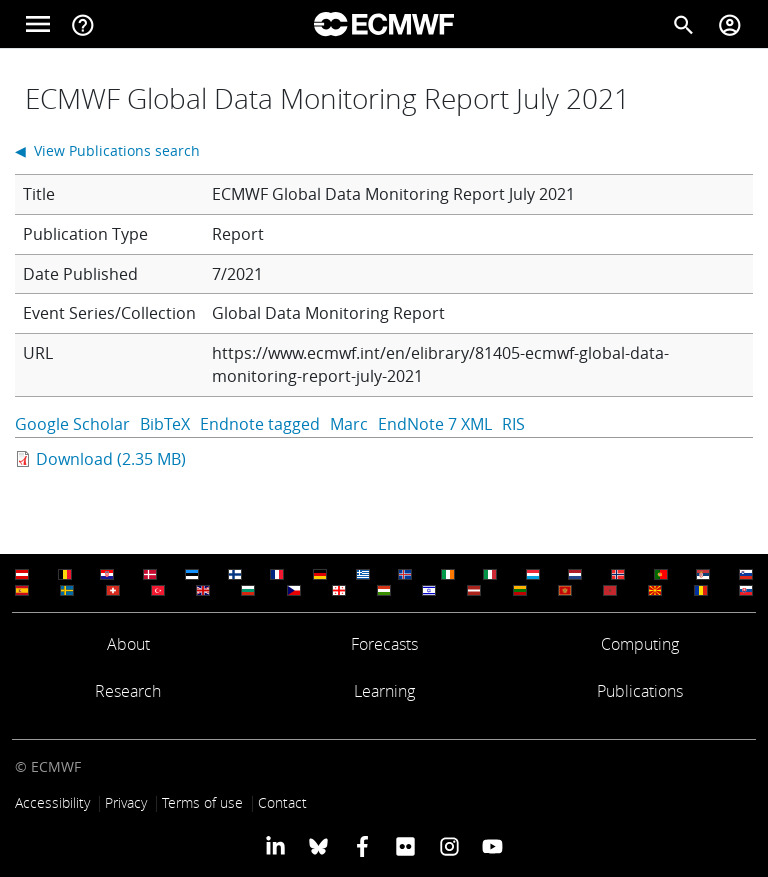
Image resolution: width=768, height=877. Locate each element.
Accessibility (52, 802)
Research (128, 691)
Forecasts (384, 644)
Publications (640, 691)
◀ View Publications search (107, 150)
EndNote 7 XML (435, 424)
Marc (349, 424)
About (128, 644)
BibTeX (165, 424)
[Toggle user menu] (730, 24)
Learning (384, 691)
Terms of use (202, 802)
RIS (513, 424)
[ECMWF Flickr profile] (405, 846)
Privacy (126, 802)
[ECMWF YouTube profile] (492, 846)
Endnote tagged (260, 424)
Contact (282, 802)
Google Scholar (72, 424)
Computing (640, 644)
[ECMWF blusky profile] (318, 846)
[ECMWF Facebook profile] (362, 846)
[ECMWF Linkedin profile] (275, 846)
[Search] (684, 24)
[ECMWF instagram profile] (448, 846)
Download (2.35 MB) (111, 459)
